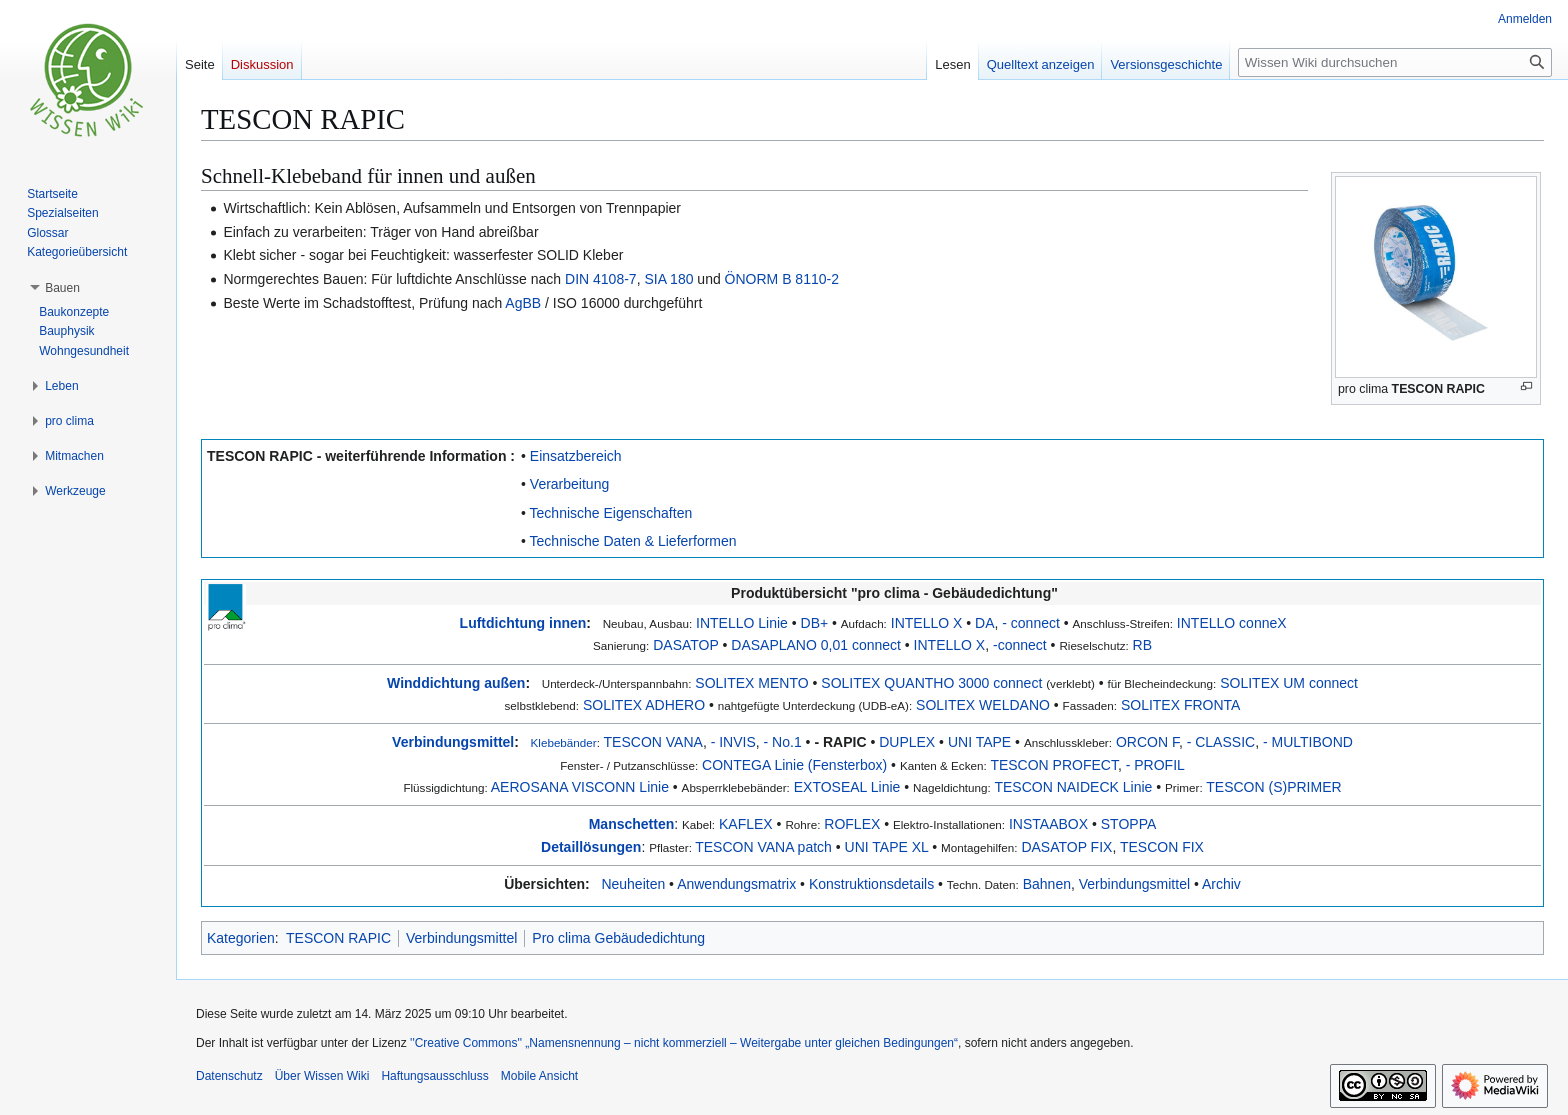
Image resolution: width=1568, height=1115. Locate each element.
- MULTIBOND (1308, 742)
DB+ (815, 623)
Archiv (1221, 884)
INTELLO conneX (1232, 623)
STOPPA (1129, 824)
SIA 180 (668, 279)
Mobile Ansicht (539, 1076)
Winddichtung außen (456, 683)
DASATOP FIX (1066, 847)
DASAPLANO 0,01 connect (816, 645)
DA (984, 623)
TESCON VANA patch (763, 847)
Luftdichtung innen (523, 623)
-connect (1020, 645)
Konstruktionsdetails (871, 884)
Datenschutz (229, 1076)
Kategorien (241, 938)
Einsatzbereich (576, 456)
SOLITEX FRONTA (1181, 705)
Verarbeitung (569, 484)
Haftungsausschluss (434, 1076)
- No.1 (783, 742)
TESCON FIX (1162, 847)
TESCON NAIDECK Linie (1073, 787)
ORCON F (1147, 742)
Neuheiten (633, 884)
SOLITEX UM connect (1289, 683)
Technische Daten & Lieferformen (633, 541)
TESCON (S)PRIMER (1273, 787)
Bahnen (1047, 884)
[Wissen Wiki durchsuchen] (1395, 62)
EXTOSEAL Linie (847, 787)
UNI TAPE (979, 742)
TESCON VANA (653, 742)
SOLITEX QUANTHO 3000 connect (931, 683)
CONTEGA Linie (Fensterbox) (794, 765)
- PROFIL (1155, 765)
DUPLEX (907, 742)
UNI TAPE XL (887, 847)
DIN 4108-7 (601, 279)
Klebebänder (564, 742)
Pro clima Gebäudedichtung (618, 938)
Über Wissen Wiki (322, 1076)
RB (1142, 645)
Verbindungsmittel (453, 742)
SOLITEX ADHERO (644, 705)
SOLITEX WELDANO (983, 705)
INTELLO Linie (742, 623)
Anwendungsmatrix (736, 884)
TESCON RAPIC (1438, 389)
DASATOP (685, 645)
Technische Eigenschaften (611, 513)
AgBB (523, 303)
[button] (62, 288)
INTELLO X (927, 623)
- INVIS (733, 742)
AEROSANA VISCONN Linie (580, 787)
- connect (1031, 623)
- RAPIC (840, 742)
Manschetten (632, 824)
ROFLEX (852, 824)
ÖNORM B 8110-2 (782, 279)
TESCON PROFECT (1054, 765)
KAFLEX (746, 824)
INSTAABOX (1048, 824)
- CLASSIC (1221, 742)
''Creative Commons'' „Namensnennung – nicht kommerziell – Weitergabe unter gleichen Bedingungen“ (684, 1043)
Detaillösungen (591, 847)
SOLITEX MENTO (751, 683)
